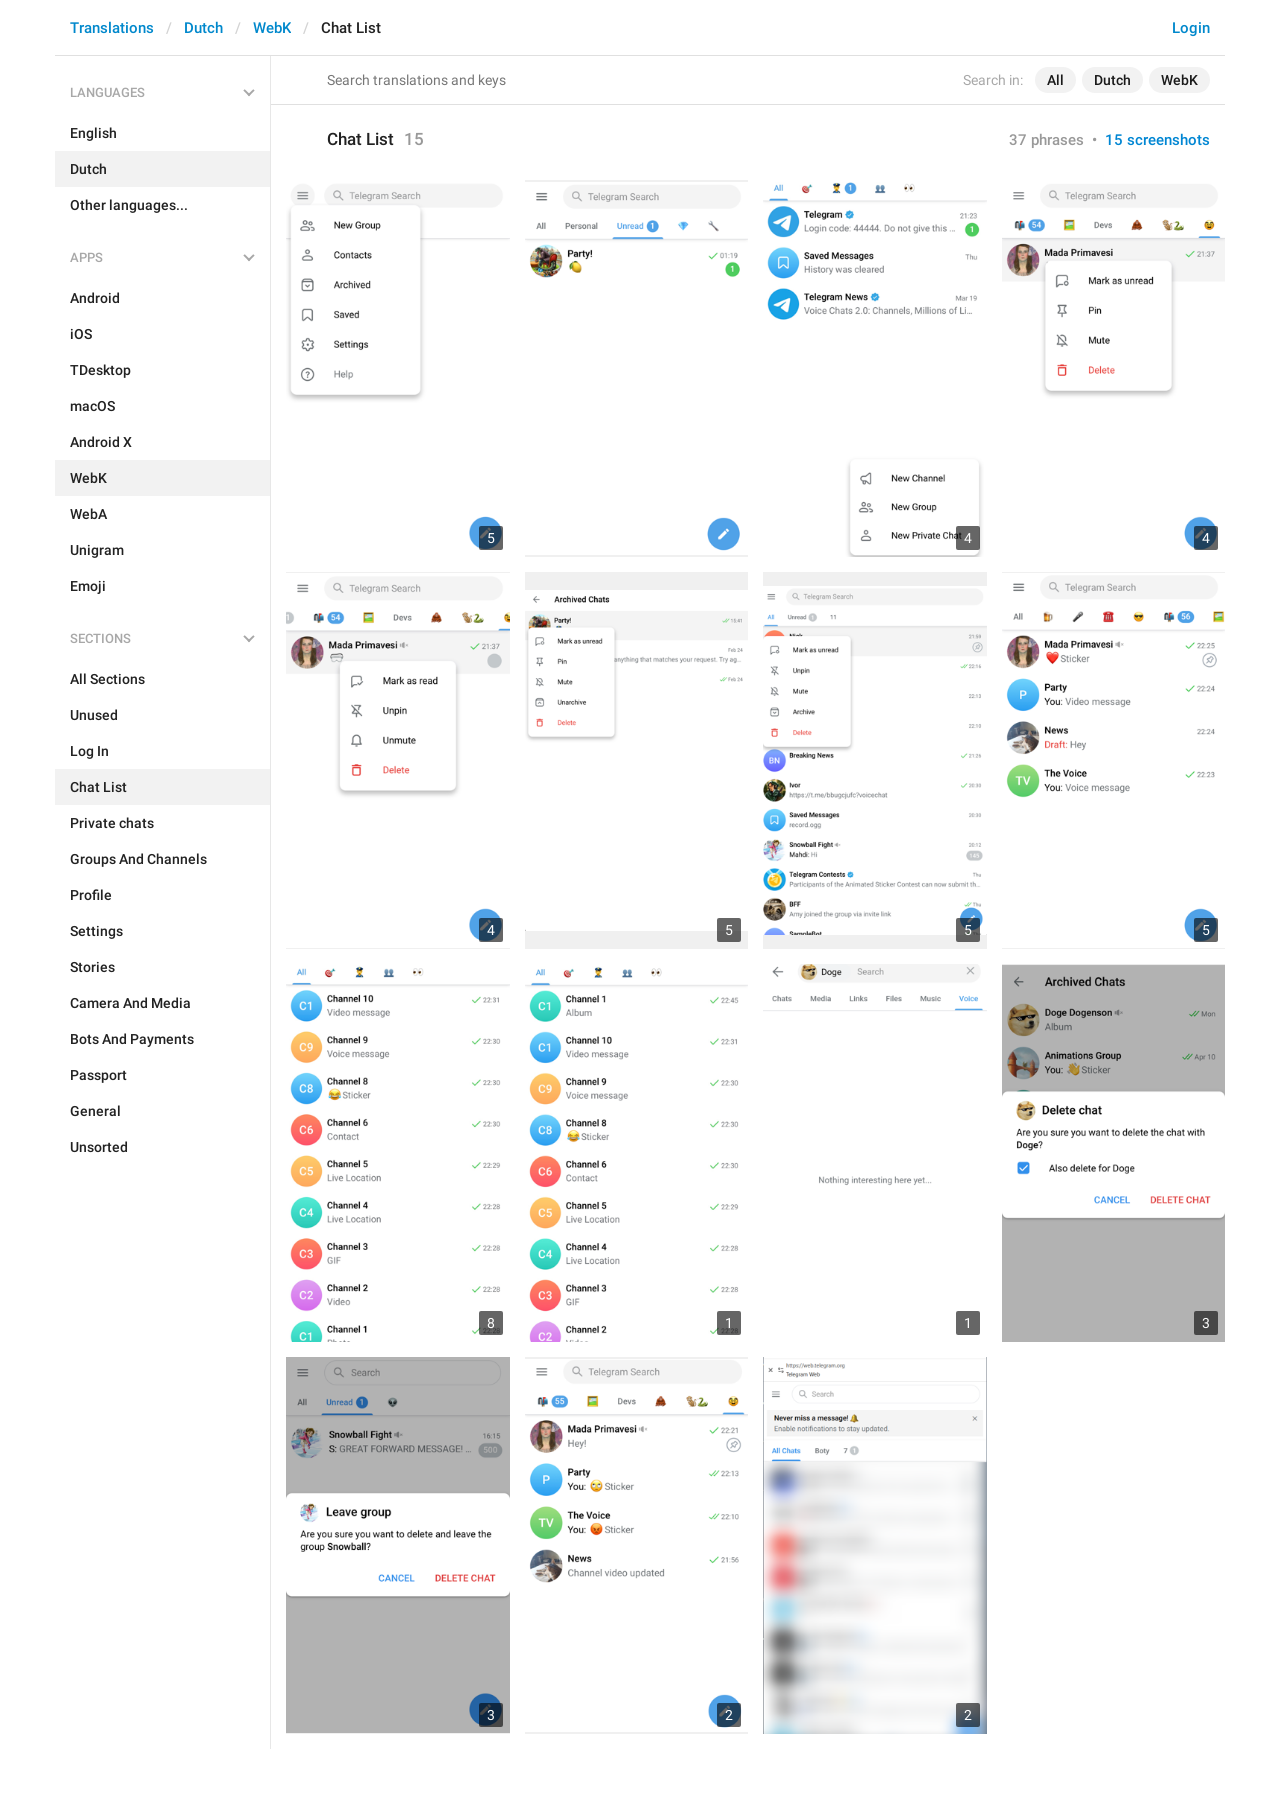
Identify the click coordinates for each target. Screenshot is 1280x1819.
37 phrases (1046, 140)
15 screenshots (1157, 140)
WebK (272, 28)
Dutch (203, 28)
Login (1191, 28)
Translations (112, 28)
